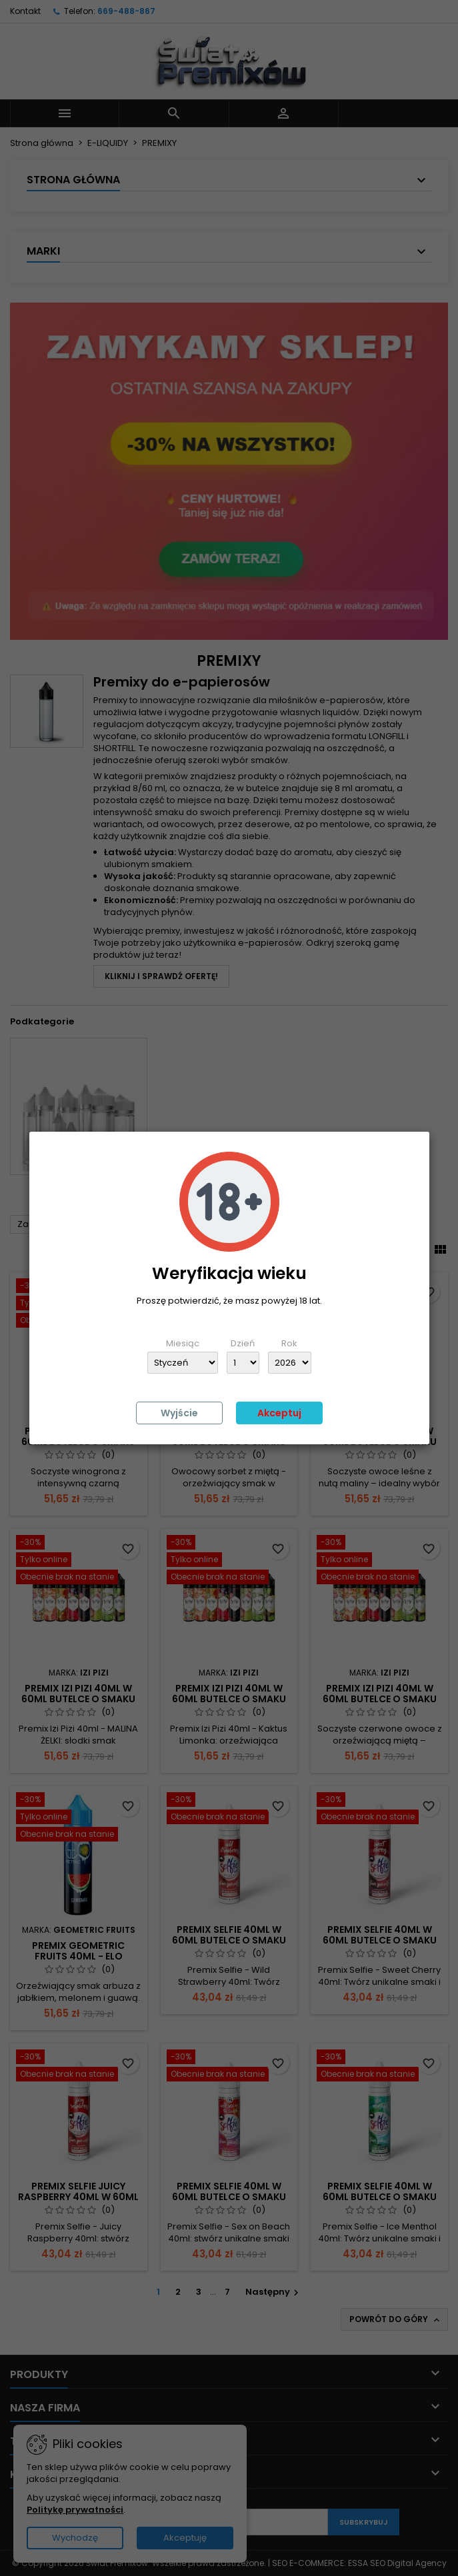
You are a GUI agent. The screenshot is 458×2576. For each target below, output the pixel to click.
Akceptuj (279, 1413)
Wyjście (179, 1413)
